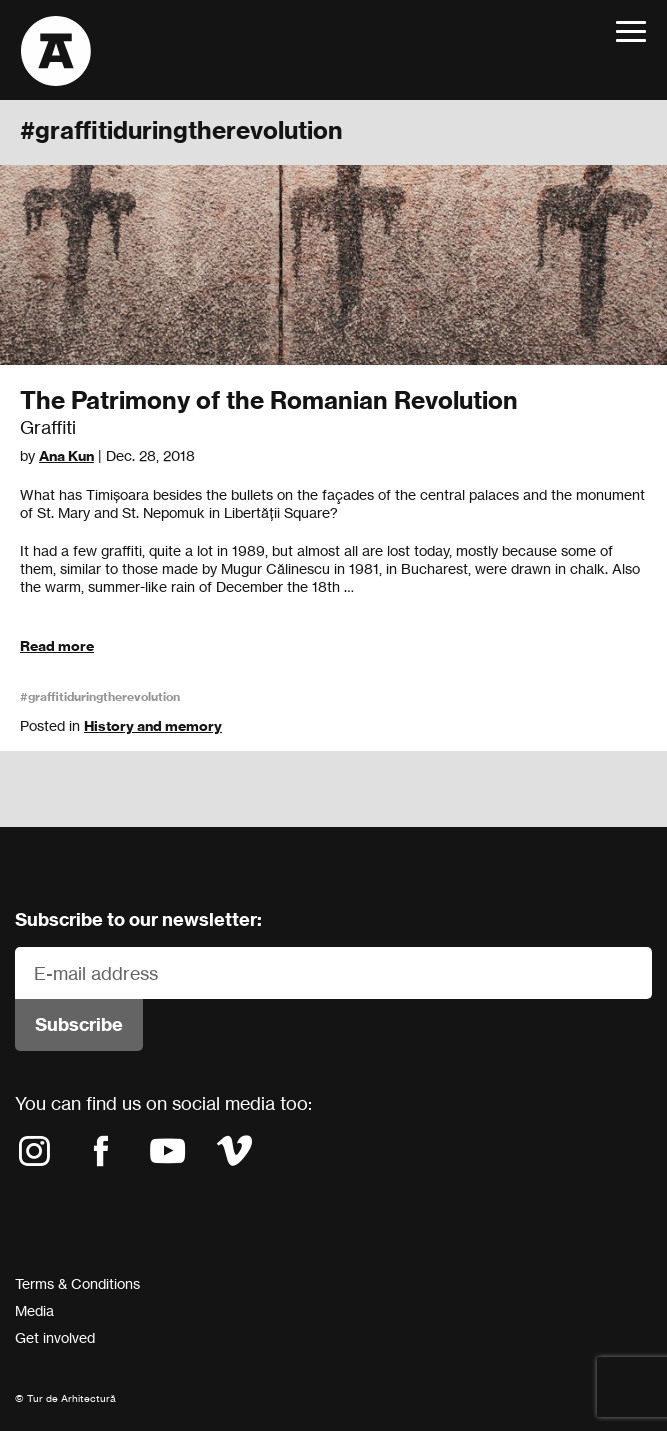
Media (34, 1310)
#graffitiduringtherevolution (100, 696)
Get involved (55, 1337)
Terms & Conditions (77, 1283)
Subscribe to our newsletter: (138, 919)
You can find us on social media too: (163, 1103)
